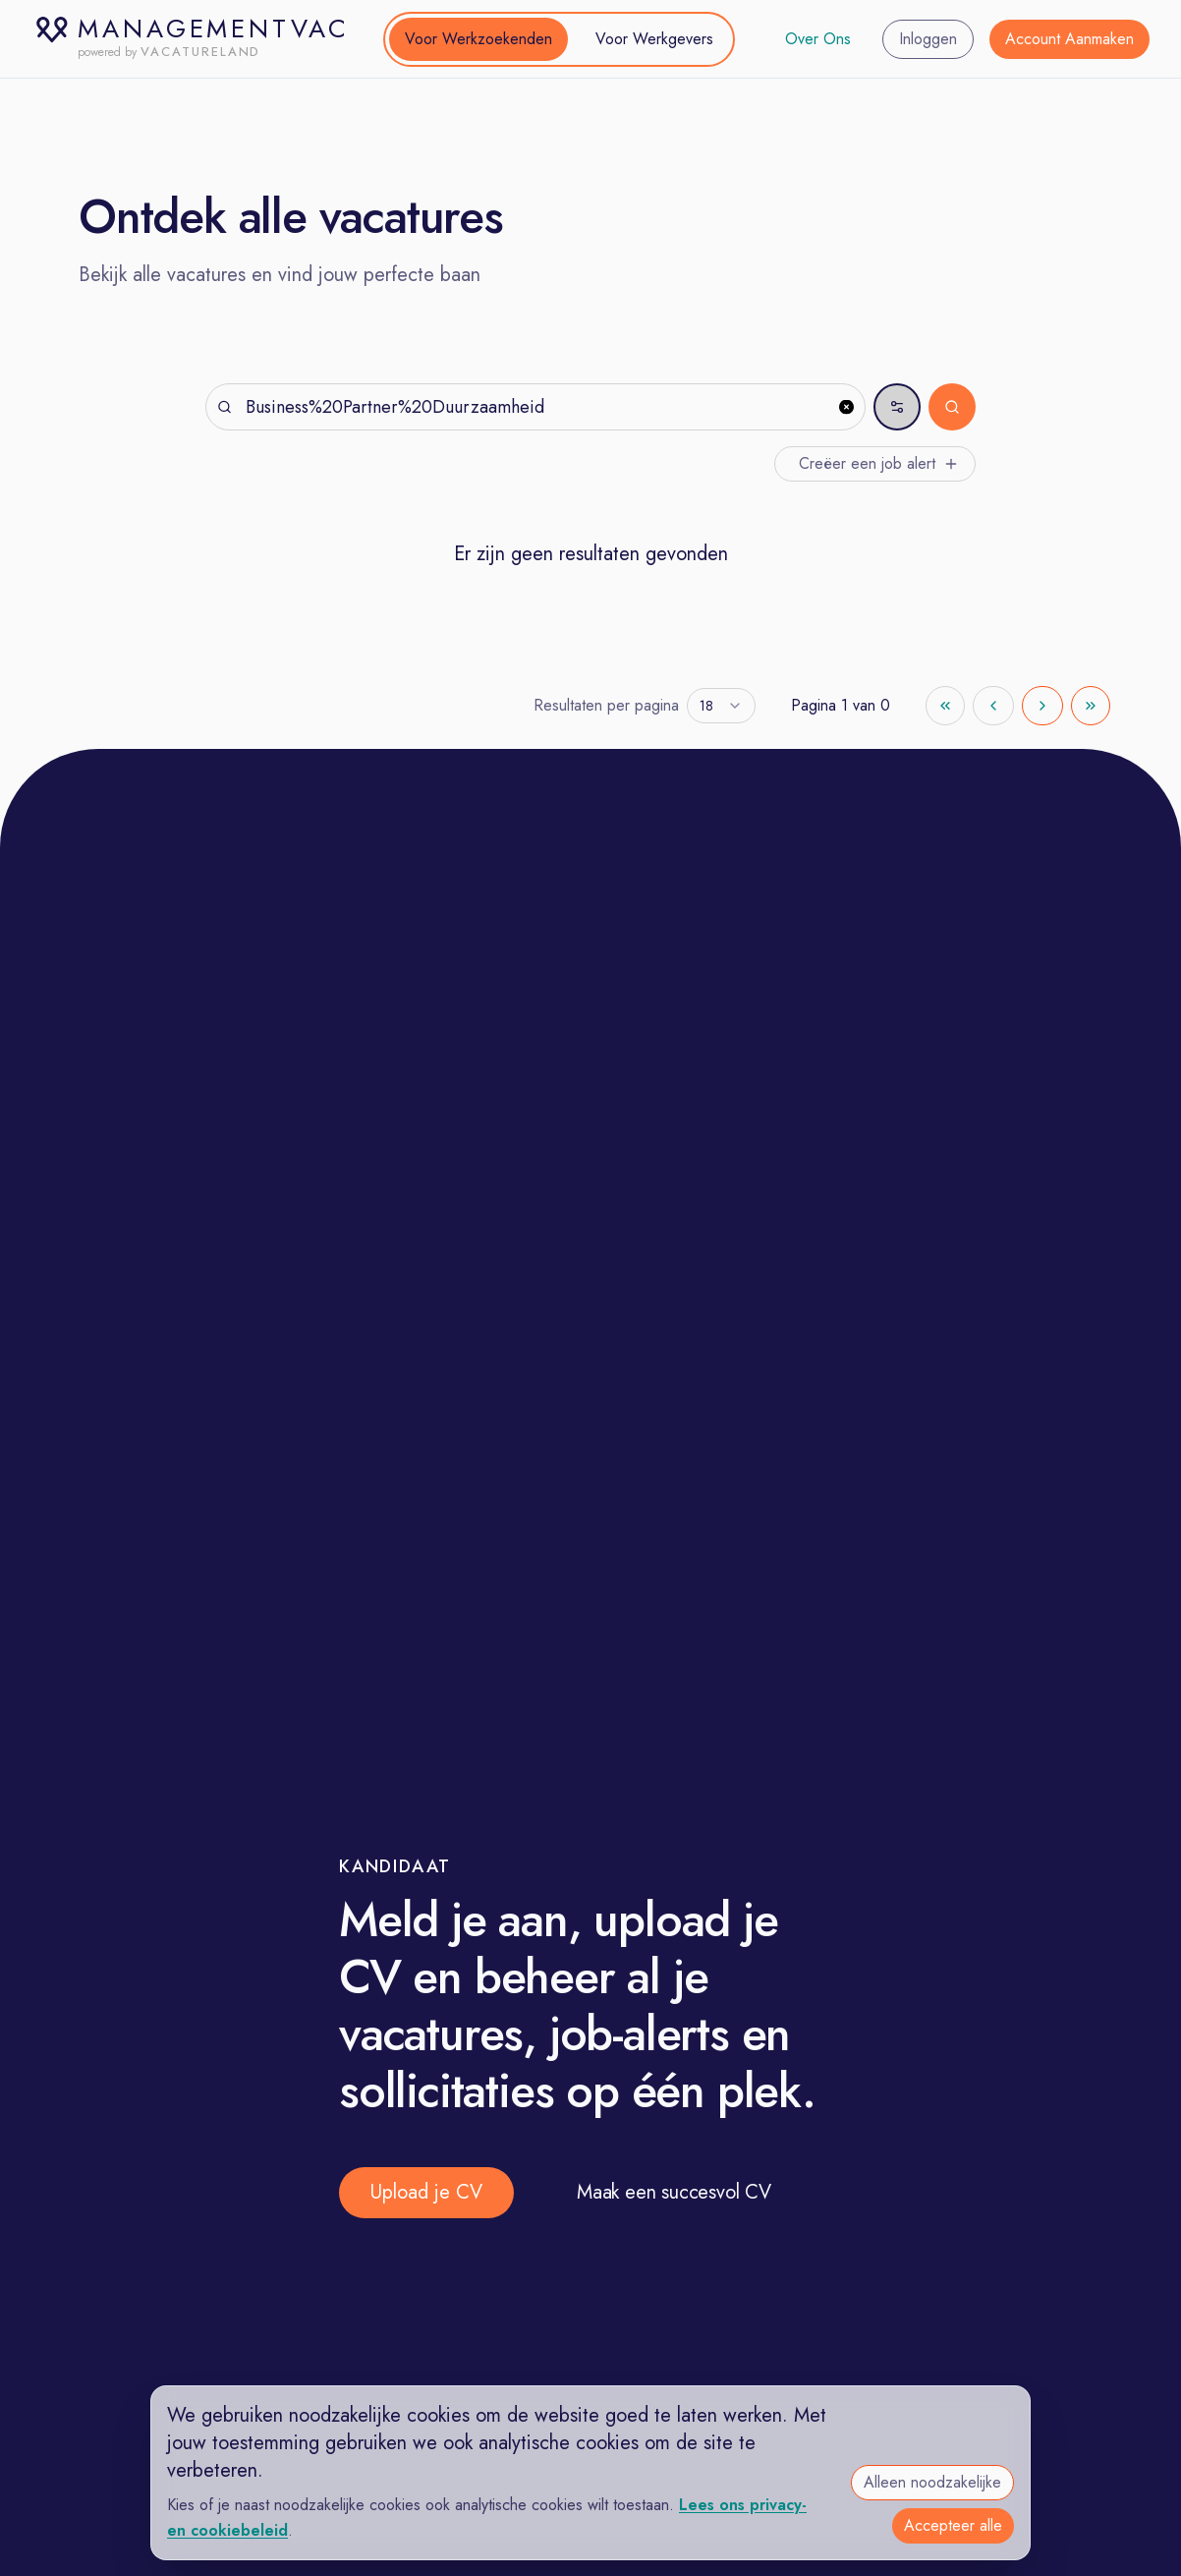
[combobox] (721, 705)
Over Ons (818, 39)
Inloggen (928, 39)
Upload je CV (426, 2192)
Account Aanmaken (1069, 39)
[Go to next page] (1042, 705)
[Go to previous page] (993, 705)
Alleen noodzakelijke (932, 2482)
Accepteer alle (953, 2525)
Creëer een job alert (879, 463)
